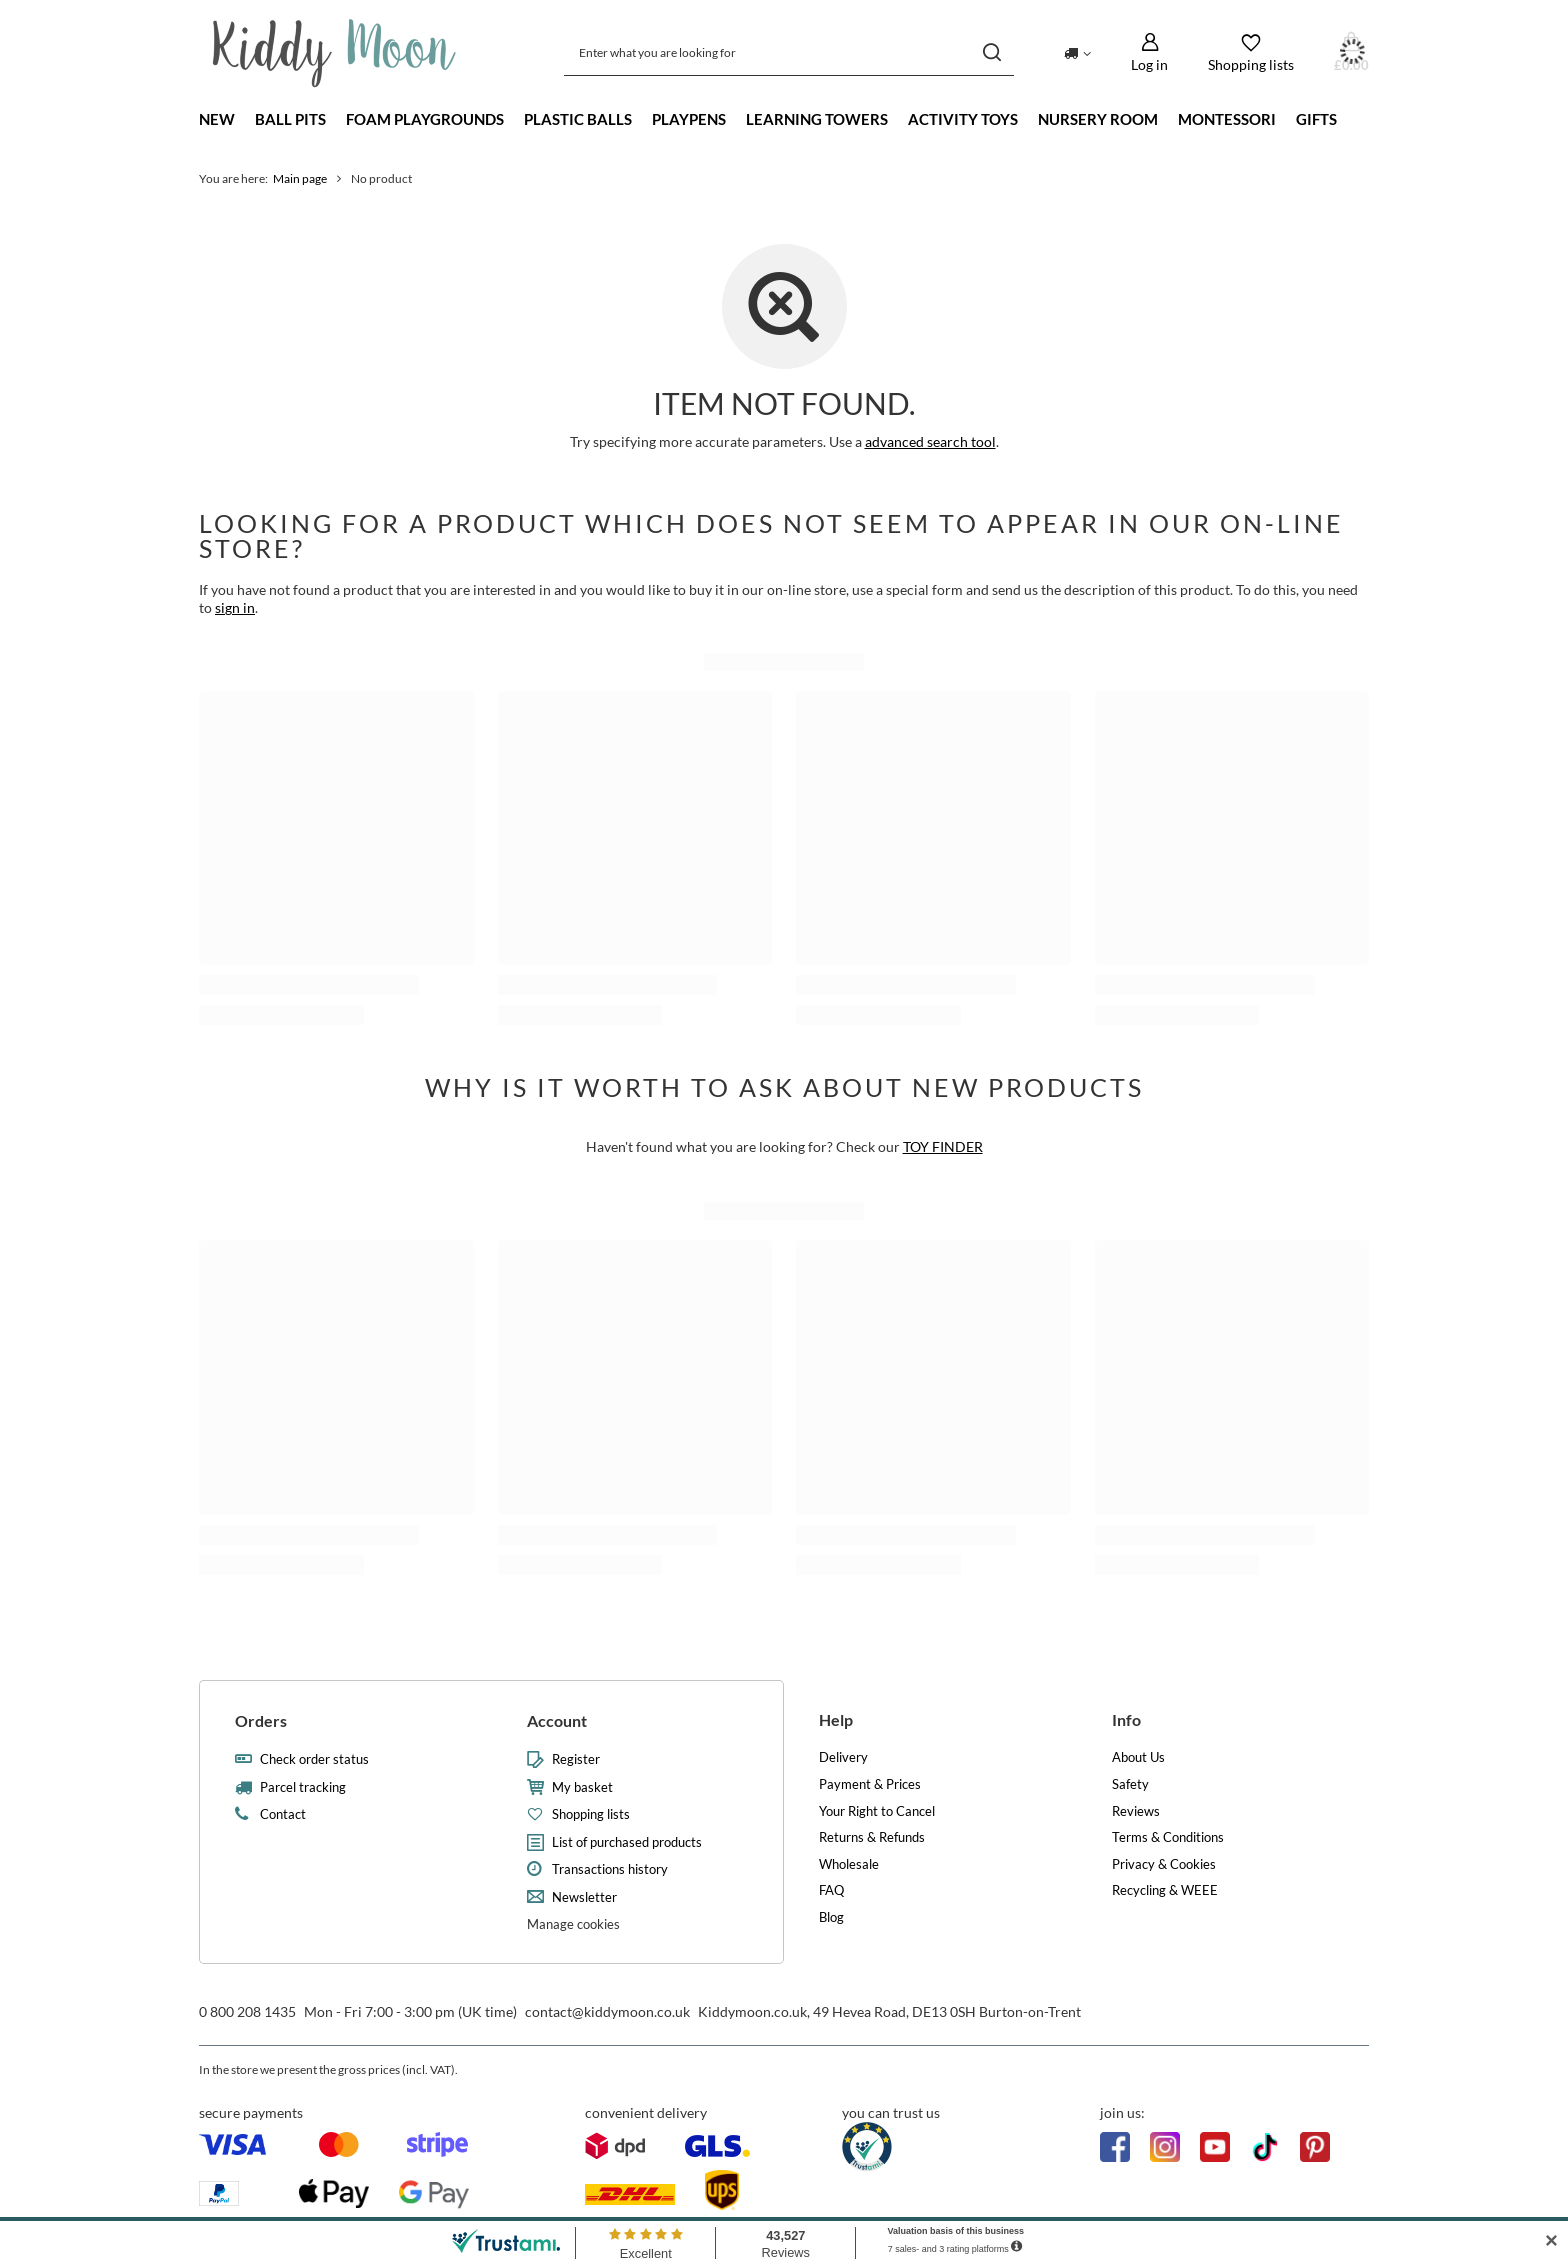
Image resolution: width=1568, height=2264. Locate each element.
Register (576, 1759)
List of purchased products (627, 1842)
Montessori (1227, 119)
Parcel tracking (303, 1787)
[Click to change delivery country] (1077, 52)
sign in (235, 607)
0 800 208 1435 (247, 2011)
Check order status (314, 1759)
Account (557, 1720)
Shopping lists (591, 1814)
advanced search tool (930, 441)
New (217, 119)
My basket (582, 1787)
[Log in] (1149, 52)
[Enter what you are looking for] (789, 52)
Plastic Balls (578, 119)
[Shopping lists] (1251, 52)
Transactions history (610, 1869)
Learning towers (817, 119)
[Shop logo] (334, 53)
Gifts (1316, 119)
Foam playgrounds (425, 119)
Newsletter (584, 1897)
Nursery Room (1098, 119)
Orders (261, 1720)
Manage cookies (573, 1924)
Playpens (689, 119)
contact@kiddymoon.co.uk (607, 2011)
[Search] (991, 52)
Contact (283, 1814)
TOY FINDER (943, 1146)
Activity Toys (963, 119)
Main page (300, 178)
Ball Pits (290, 119)
